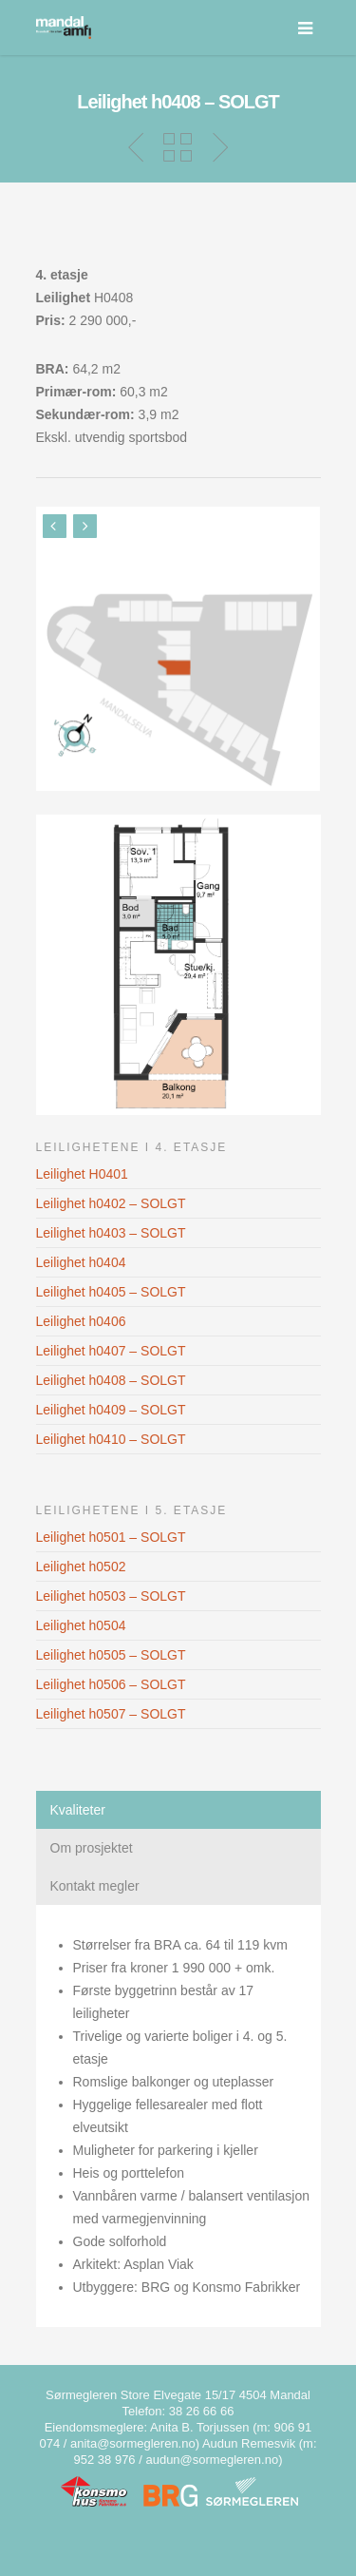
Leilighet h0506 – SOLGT (111, 1684)
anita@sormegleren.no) (134, 2443)
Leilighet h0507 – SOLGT (111, 1713)
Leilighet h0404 (81, 1262)
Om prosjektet (91, 1847)
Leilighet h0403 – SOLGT (111, 1232)
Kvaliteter (77, 1809)
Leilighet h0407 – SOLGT (111, 1350)
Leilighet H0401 (82, 1174)
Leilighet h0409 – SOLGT (111, 1409)
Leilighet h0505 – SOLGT (111, 1655)
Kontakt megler (95, 1886)
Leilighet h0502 (81, 1566)
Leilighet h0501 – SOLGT (111, 1537)
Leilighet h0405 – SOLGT (111, 1291)
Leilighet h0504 (81, 1625)
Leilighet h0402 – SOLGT (111, 1203)
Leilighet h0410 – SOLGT (111, 1439)
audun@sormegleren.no (211, 2459)
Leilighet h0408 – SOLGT (111, 1380)
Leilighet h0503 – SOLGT (111, 1596)
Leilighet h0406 (81, 1321)
